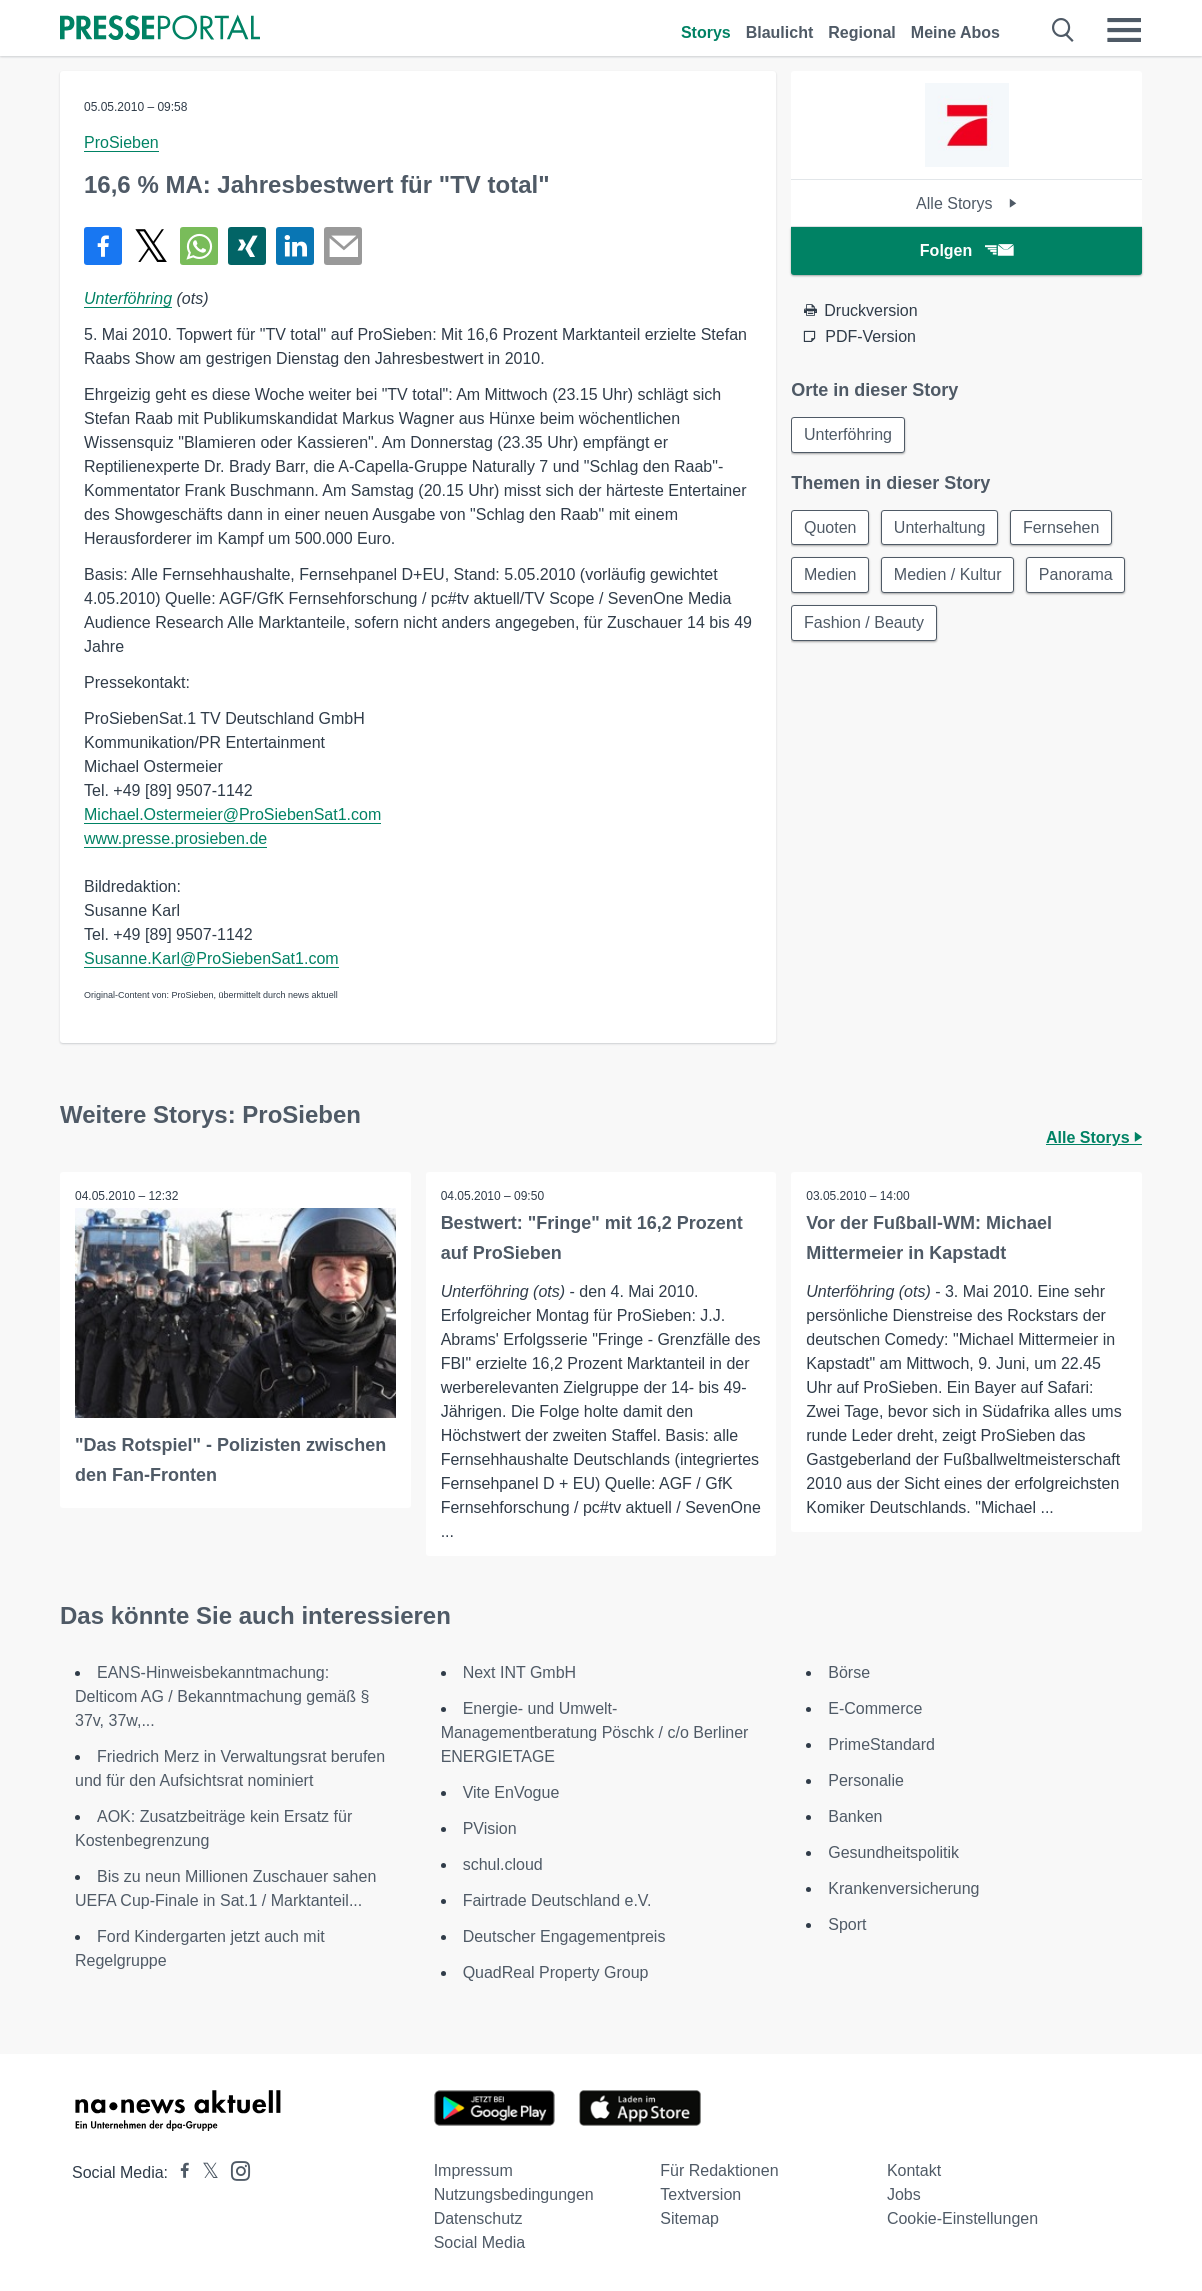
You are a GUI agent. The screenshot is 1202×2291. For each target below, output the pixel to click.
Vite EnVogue (511, 1792)
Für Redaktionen (719, 2170)
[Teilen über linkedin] (295, 246)
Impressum (473, 2170)
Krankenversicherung (903, 1888)
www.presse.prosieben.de (175, 838)
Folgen (966, 250)
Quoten (830, 527)
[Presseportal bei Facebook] (179, 2172)
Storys (706, 32)
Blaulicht (780, 32)
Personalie (866, 1780)
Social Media (480, 2242)
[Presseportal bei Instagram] (234, 2169)
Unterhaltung (941, 527)
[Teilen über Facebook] (103, 246)
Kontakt (914, 2170)
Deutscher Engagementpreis (564, 1936)
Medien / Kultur (949, 575)
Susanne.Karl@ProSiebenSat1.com (211, 958)
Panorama (1077, 575)
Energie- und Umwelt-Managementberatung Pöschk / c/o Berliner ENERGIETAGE (595, 1732)
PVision (490, 1828)
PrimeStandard (881, 1744)
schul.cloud (503, 1864)
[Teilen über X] (151, 246)
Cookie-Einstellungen (962, 2218)
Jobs (904, 2194)
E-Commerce (875, 1708)
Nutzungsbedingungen (514, 2194)
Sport (847, 1924)
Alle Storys (966, 203)
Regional (862, 32)
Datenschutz (478, 2218)
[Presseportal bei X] (204, 2172)
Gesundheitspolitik (893, 1852)
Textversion (700, 2194)
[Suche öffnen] (1063, 30)
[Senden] (343, 246)
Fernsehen (1062, 527)
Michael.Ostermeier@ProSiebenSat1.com (232, 814)
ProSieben (121, 142)
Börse (849, 1672)
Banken (855, 1816)
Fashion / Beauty (864, 623)
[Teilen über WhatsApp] (199, 246)
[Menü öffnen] (1124, 30)
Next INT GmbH (520, 1672)
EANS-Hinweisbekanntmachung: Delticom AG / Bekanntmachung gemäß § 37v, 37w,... (222, 1696)
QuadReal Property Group (556, 1972)
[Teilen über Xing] (247, 246)
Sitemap (689, 2218)
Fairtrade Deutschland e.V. (557, 1900)
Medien (830, 575)
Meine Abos (955, 32)
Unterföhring (128, 298)
